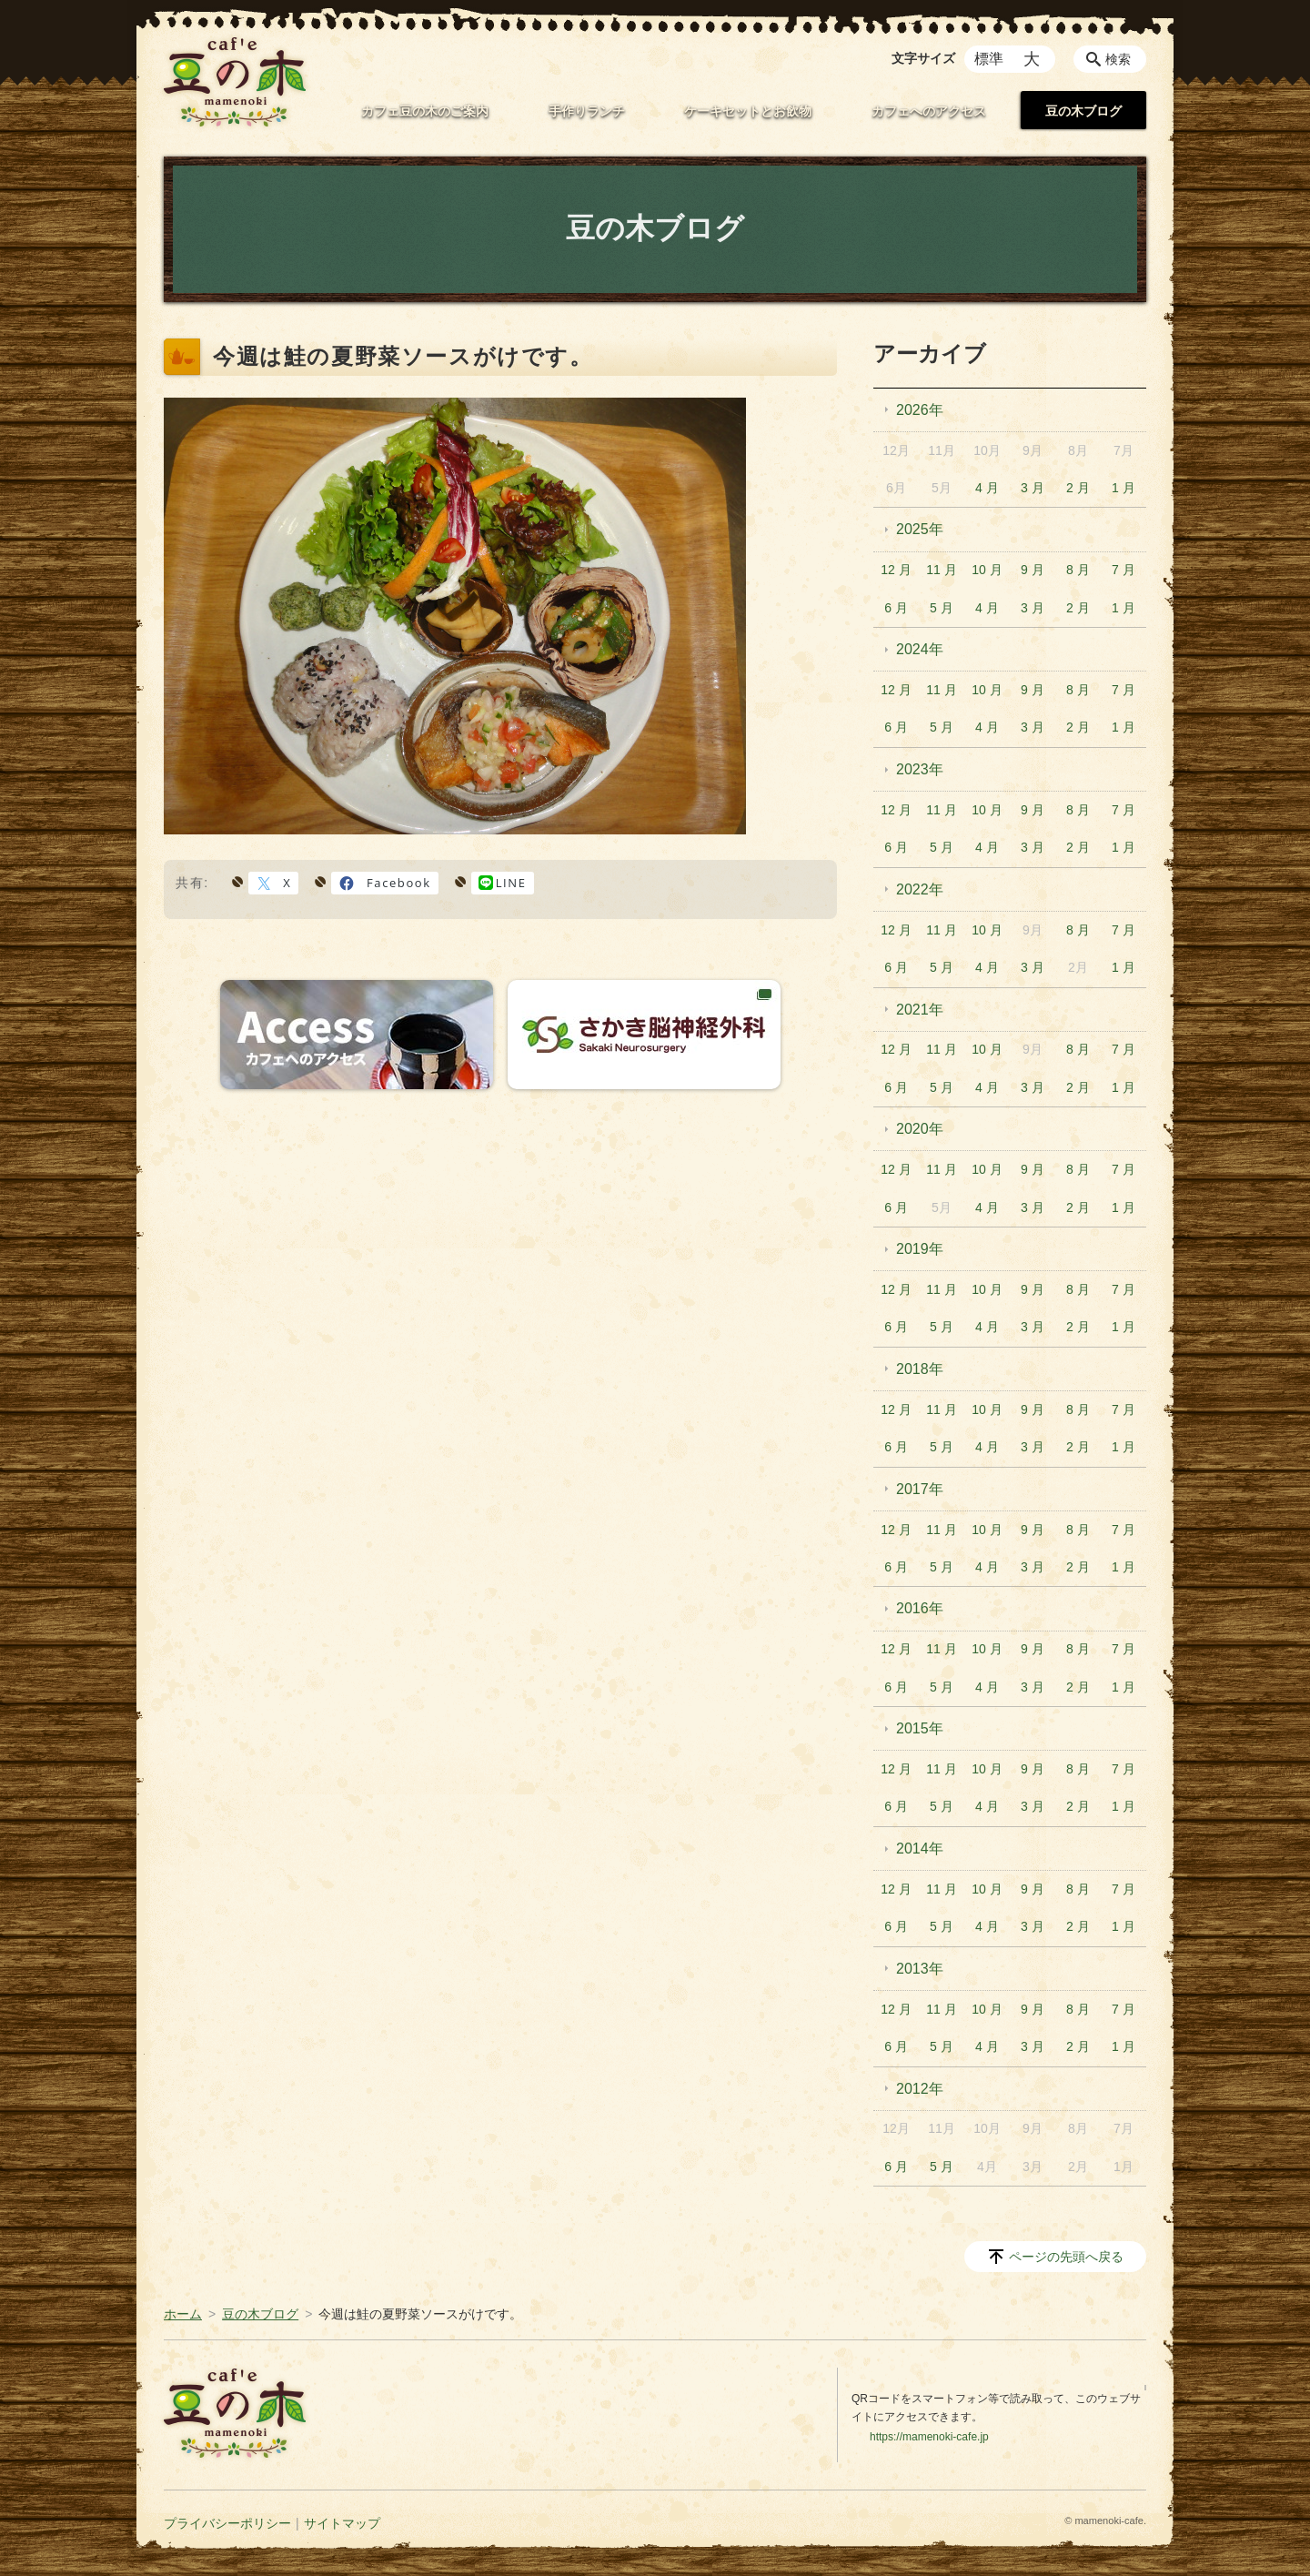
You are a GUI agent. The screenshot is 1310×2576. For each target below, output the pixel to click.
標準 (988, 58)
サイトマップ (342, 2523)
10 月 (987, 569)
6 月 (896, 608)
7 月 (1123, 569)
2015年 (919, 1728)
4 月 (987, 487)
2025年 (919, 529)
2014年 (919, 1848)
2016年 (919, 1608)
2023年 (919, 769)
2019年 (919, 1249)
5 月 (941, 608)
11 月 (941, 569)
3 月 (1032, 487)
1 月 (1123, 487)
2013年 (919, 1968)
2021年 (919, 1009)
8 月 (1078, 569)
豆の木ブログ (1083, 111)
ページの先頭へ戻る (1066, 2256)
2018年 (919, 1369)
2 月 (1078, 487)
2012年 (919, 2088)
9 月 (1032, 569)
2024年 (919, 649)
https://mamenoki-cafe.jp (929, 2436)
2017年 (919, 1489)
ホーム (183, 2314)
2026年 (919, 410)
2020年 (919, 1128)
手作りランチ (587, 111)
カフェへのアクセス (929, 111)
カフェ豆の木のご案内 (425, 111)
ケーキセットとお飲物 (747, 111)
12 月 (896, 569)
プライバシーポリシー (227, 2523)
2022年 (919, 889)
